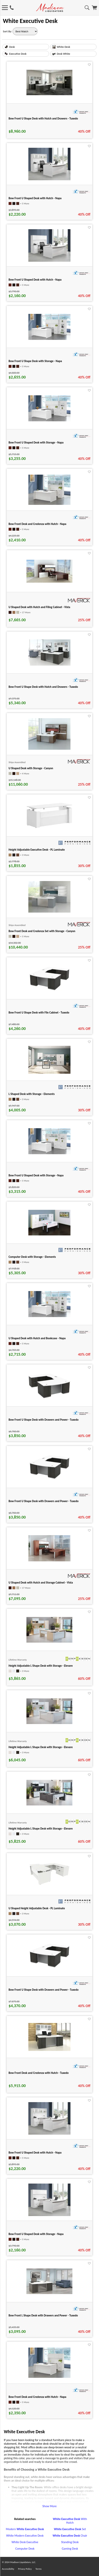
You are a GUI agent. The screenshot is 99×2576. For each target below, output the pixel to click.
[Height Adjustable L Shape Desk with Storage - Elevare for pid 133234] (49, 1804)
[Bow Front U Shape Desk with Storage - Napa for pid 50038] (49, 339)
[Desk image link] (6, 47)
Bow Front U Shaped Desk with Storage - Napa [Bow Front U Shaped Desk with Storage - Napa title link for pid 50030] (36, 442)
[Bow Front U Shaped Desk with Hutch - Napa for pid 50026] (49, 2133)
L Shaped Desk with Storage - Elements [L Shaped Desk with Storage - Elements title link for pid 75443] (32, 1094)
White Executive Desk (30, 21)
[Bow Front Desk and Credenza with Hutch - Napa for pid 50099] (49, 504)
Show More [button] (49, 2506)
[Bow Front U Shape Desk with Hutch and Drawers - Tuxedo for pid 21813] (49, 664)
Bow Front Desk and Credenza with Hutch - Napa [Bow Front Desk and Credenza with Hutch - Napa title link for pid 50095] (37, 2397)
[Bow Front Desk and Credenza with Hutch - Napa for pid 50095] (49, 2377)
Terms (38, 2568)
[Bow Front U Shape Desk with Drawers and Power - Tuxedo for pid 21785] (49, 1478)
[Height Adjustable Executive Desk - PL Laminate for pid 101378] (49, 827)
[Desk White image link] (54, 54)
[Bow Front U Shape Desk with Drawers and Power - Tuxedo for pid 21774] (49, 1397)
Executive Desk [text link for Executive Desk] (17, 53)
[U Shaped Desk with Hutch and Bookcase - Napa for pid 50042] (49, 1316)
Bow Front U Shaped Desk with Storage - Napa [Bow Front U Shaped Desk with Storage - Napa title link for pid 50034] (36, 1175)
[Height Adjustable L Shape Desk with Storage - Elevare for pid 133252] (49, 1723)
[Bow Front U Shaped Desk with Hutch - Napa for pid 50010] (49, 179)
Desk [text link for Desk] (12, 47)
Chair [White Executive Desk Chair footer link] (70, 2535)
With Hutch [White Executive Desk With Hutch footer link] (70, 2520)
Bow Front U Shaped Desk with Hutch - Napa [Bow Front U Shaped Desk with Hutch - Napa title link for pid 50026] (35, 2152)
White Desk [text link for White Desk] (63, 47)
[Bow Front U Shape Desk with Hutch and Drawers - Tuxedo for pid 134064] (49, 94)
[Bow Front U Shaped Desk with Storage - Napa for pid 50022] (49, 2215)
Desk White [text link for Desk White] (63, 53)
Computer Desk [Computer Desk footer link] (24, 2548)
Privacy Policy (25, 2568)
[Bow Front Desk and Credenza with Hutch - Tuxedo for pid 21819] (49, 2050)
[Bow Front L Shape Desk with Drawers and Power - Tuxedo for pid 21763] (49, 2293)
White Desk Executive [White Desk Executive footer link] (24, 2542)
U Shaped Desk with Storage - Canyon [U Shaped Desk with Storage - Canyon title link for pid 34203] (31, 768)
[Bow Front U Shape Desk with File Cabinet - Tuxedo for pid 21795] (49, 990)
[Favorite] (89, 64)
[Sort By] (25, 31)
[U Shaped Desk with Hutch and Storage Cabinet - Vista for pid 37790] (49, 1560)
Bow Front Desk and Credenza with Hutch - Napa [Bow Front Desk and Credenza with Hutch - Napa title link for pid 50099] (37, 524)
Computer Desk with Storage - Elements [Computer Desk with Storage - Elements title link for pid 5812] (32, 1257)
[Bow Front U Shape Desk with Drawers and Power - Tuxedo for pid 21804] (49, 1967)
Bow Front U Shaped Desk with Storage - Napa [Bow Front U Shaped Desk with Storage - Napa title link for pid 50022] (36, 2234)
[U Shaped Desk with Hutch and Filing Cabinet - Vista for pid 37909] (49, 581)
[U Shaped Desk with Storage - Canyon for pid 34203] (49, 748)
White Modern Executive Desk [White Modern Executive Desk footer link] (25, 2535)
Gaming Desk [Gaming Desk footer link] (70, 2548)
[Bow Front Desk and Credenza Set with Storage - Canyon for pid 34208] (49, 911)
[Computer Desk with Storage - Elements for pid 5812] (49, 1234)
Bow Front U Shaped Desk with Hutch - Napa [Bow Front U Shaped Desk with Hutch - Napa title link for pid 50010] (35, 198)
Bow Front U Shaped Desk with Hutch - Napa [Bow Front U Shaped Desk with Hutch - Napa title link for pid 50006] (35, 279)
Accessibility (8, 2568)
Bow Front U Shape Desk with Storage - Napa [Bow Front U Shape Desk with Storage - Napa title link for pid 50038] (35, 361)
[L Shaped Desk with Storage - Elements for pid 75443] (49, 1072)
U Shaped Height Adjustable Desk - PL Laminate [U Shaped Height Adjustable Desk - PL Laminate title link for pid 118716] (37, 1908)
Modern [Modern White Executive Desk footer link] (25, 2529)
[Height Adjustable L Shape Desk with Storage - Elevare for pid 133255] (49, 1641)
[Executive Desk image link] (6, 54)
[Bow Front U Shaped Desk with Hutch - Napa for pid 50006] (49, 260)
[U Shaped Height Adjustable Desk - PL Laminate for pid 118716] (49, 1885)
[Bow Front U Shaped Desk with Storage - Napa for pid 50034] (49, 1153)
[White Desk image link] (54, 47)
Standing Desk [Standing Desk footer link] (70, 2542)
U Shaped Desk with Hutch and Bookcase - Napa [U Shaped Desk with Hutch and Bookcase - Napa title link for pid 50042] (37, 1338)
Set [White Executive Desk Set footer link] (70, 2529)
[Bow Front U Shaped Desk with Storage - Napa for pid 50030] (49, 420)
